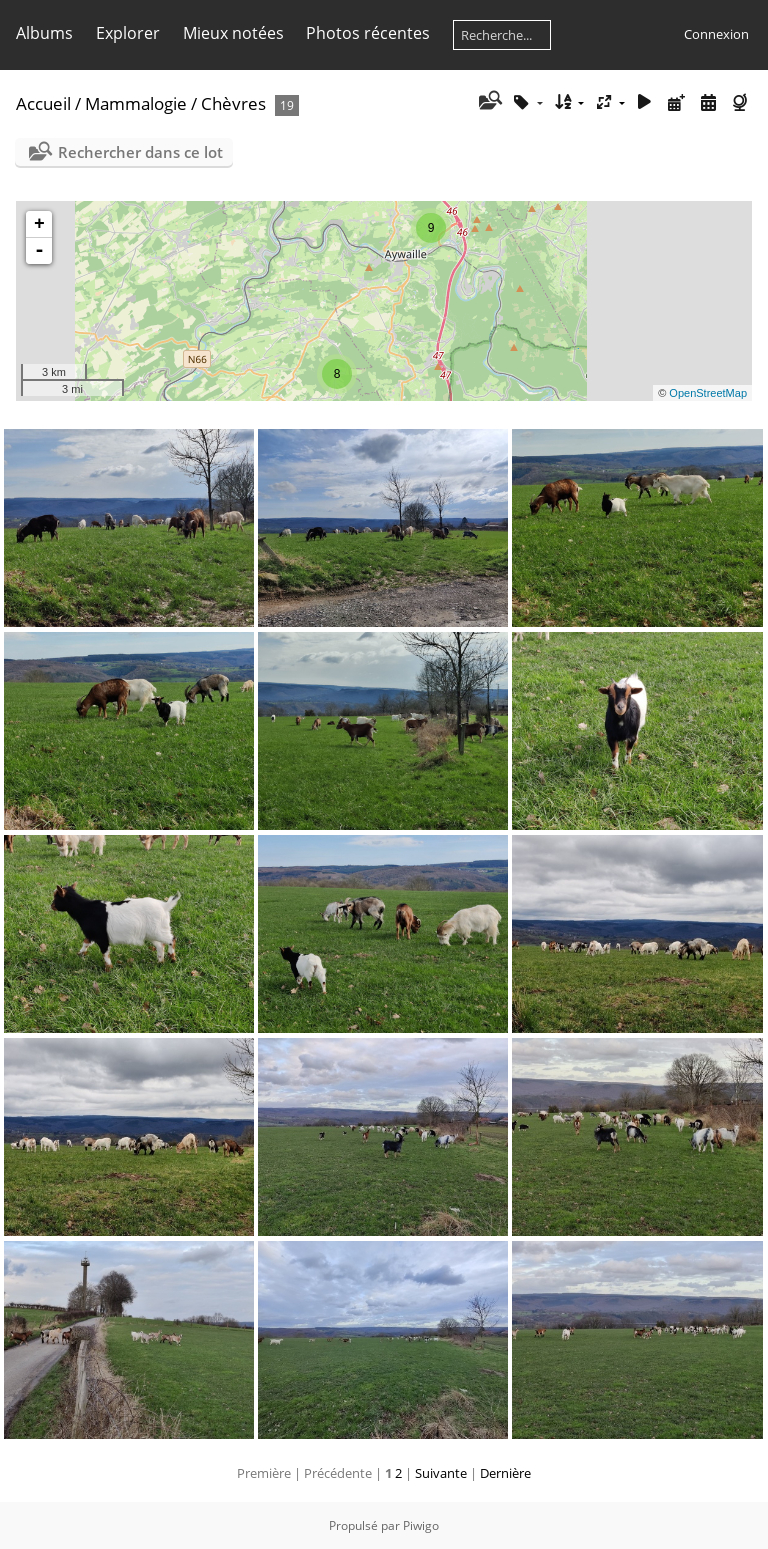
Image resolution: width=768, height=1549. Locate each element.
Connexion (716, 34)
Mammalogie (136, 103)
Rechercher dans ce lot (140, 152)
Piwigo (421, 1525)
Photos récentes (368, 33)
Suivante (441, 1473)
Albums (44, 33)
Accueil (43, 103)
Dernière (505, 1473)
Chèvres (233, 103)
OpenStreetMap (708, 393)
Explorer (128, 33)
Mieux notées (233, 33)
